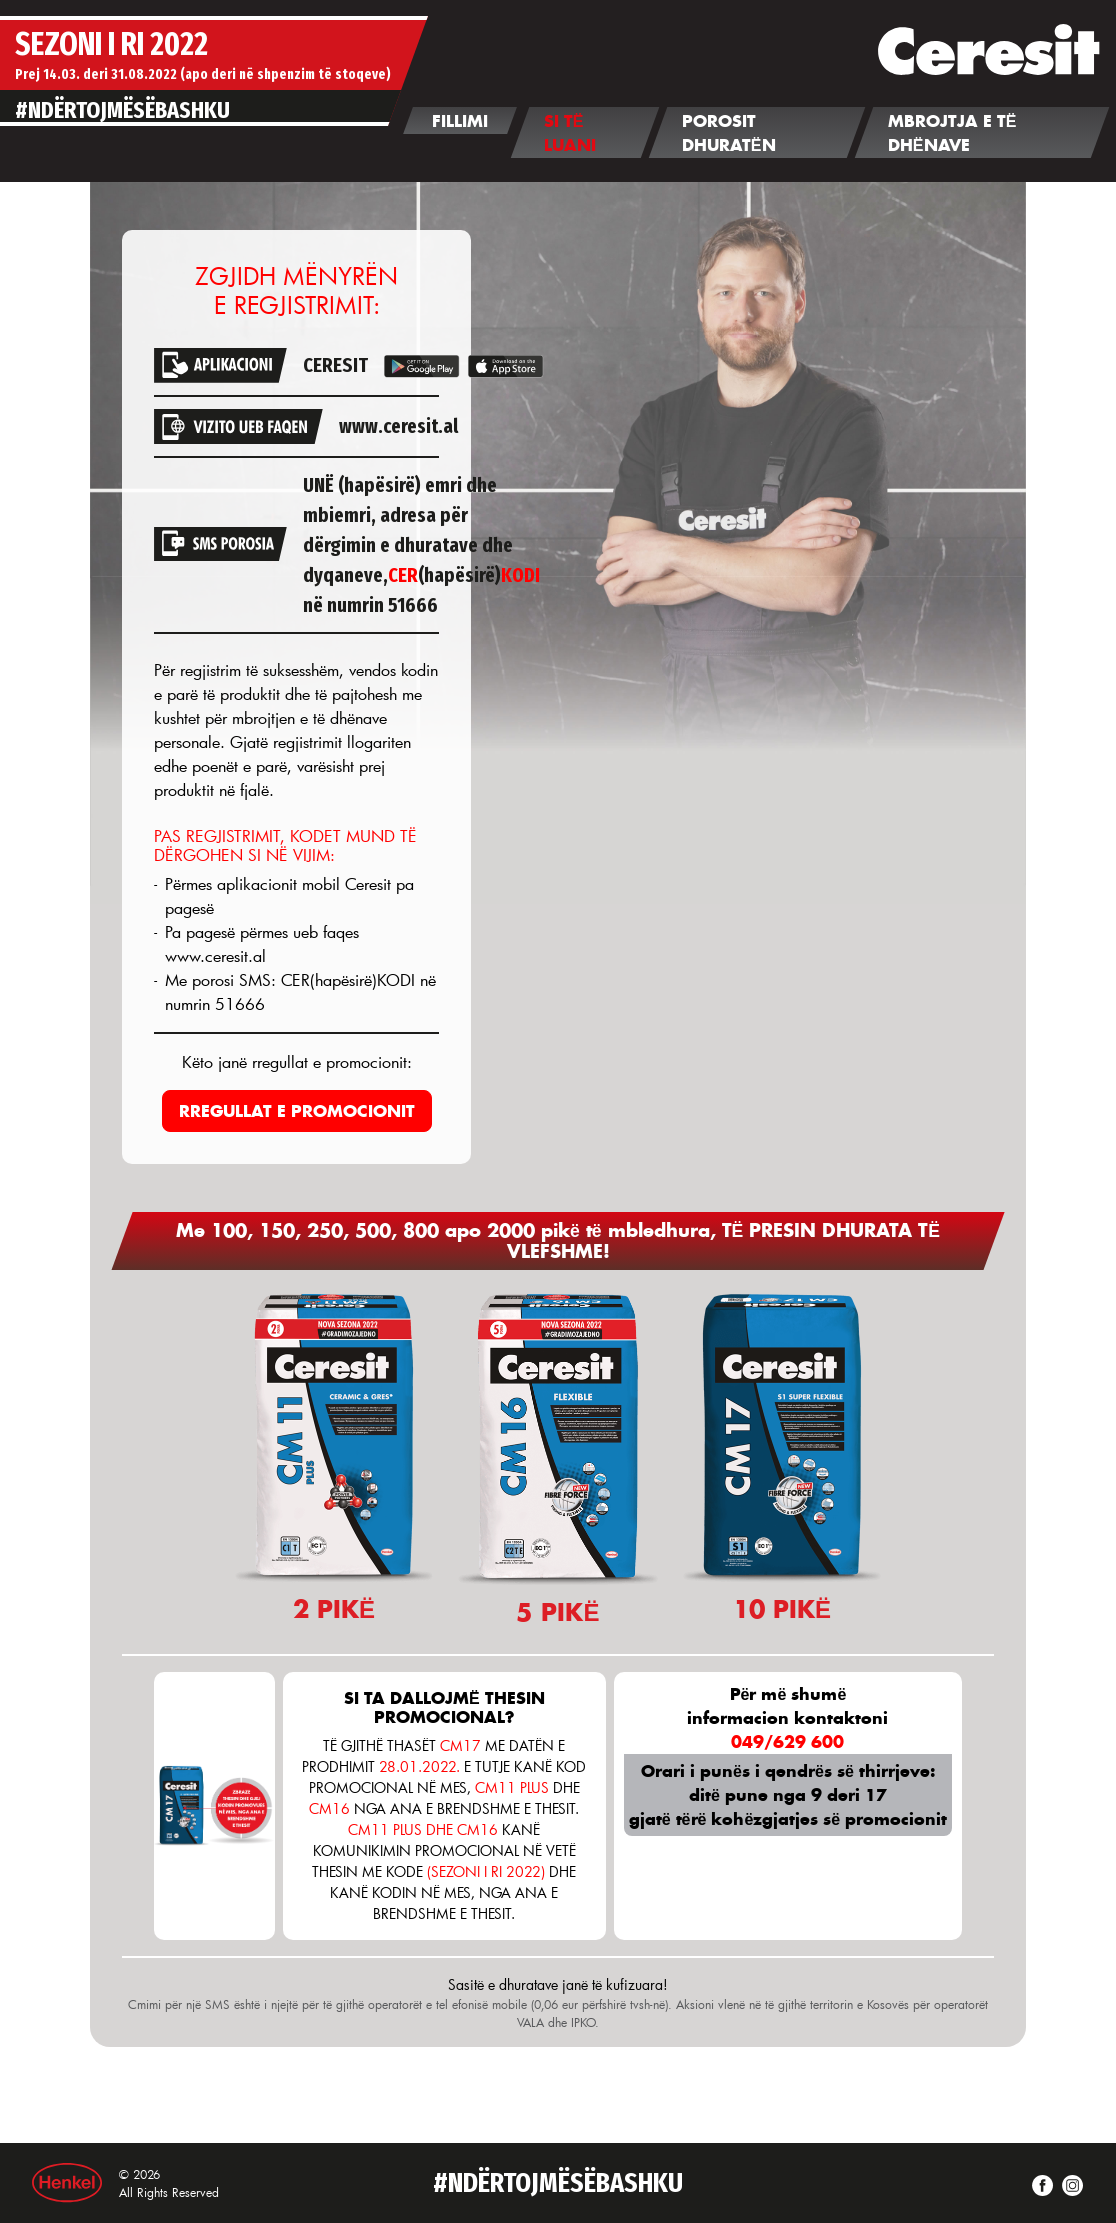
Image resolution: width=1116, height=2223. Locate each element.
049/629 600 (787, 1741)
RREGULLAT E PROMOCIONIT (297, 1110)
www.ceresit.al (398, 426)
